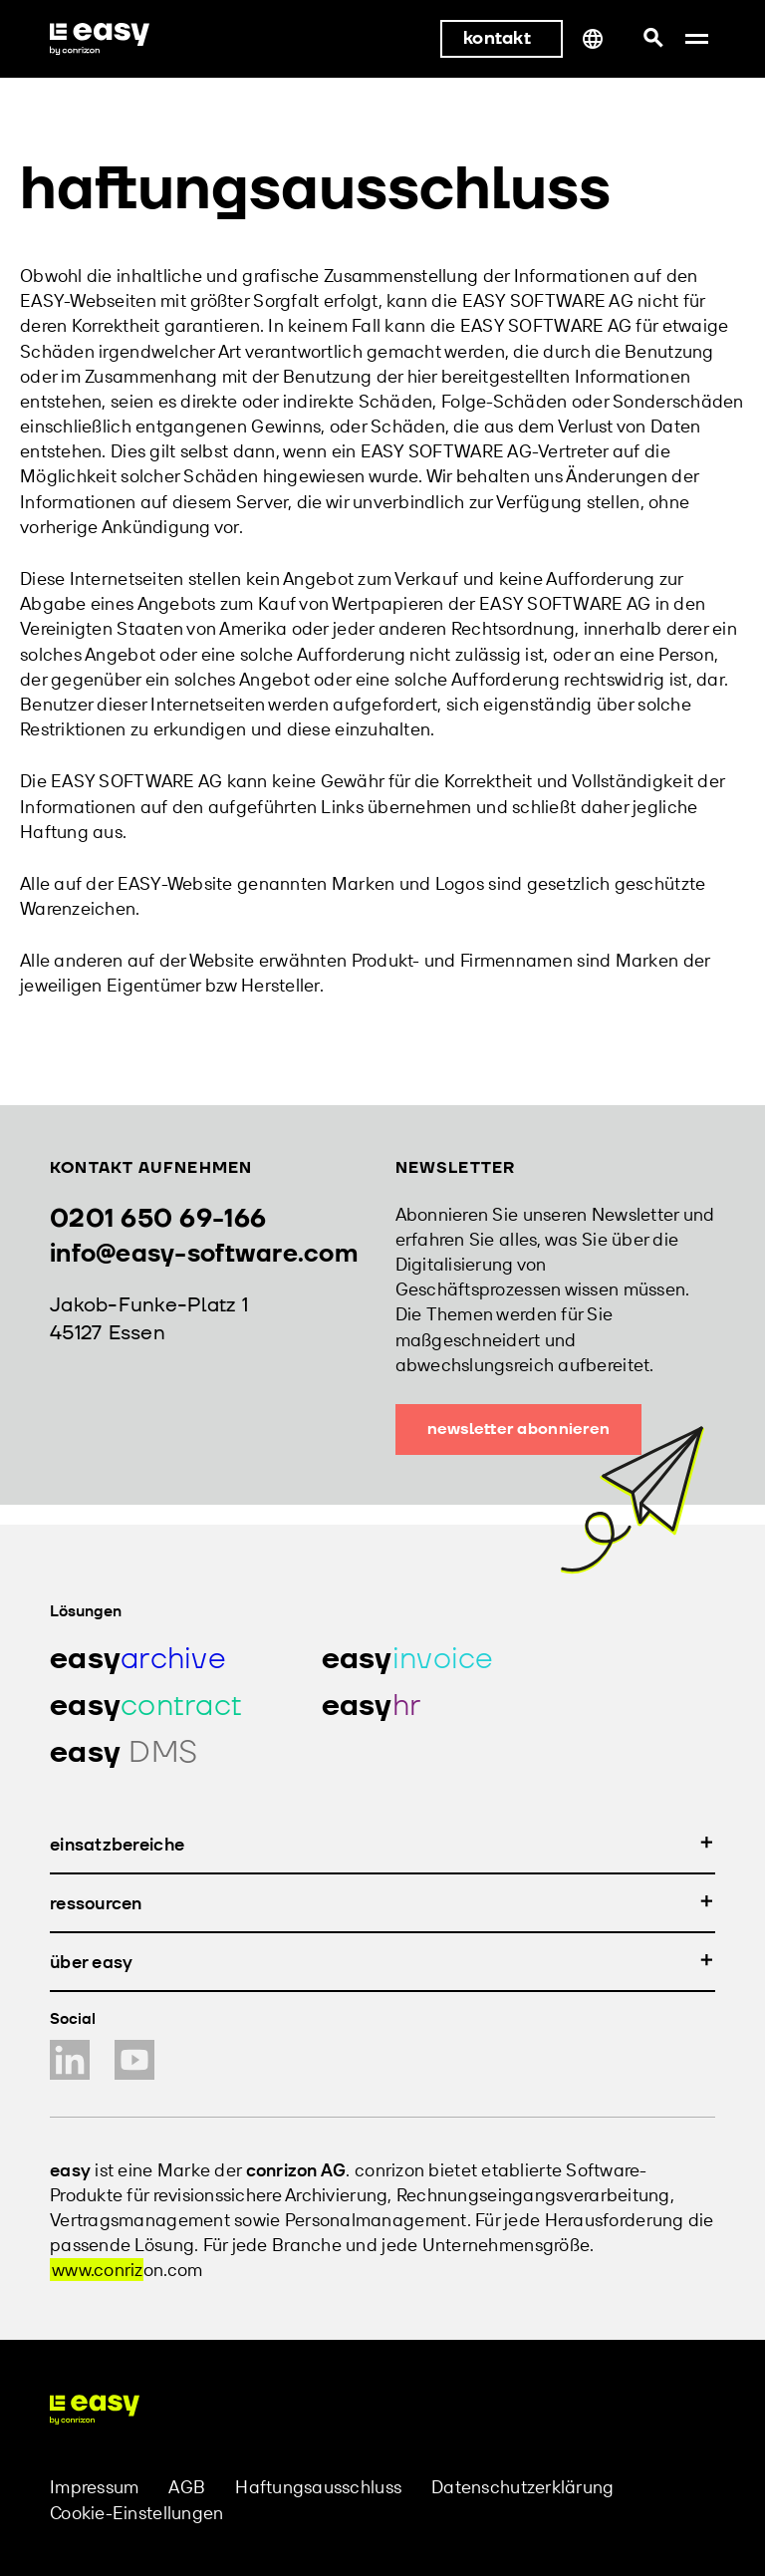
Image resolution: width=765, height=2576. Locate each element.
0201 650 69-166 (158, 1219)
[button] (696, 39)
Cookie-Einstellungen (136, 2512)
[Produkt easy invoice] (433, 1658)
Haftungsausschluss (318, 2486)
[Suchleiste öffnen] (652, 38)
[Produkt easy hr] (433, 1705)
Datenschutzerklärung (522, 2486)
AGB (186, 2486)
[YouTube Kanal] (134, 2060)
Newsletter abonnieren (519, 1429)
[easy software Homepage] (94, 2409)
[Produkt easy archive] (161, 1658)
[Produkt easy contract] (161, 1705)
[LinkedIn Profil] (70, 2060)
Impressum (94, 2486)
